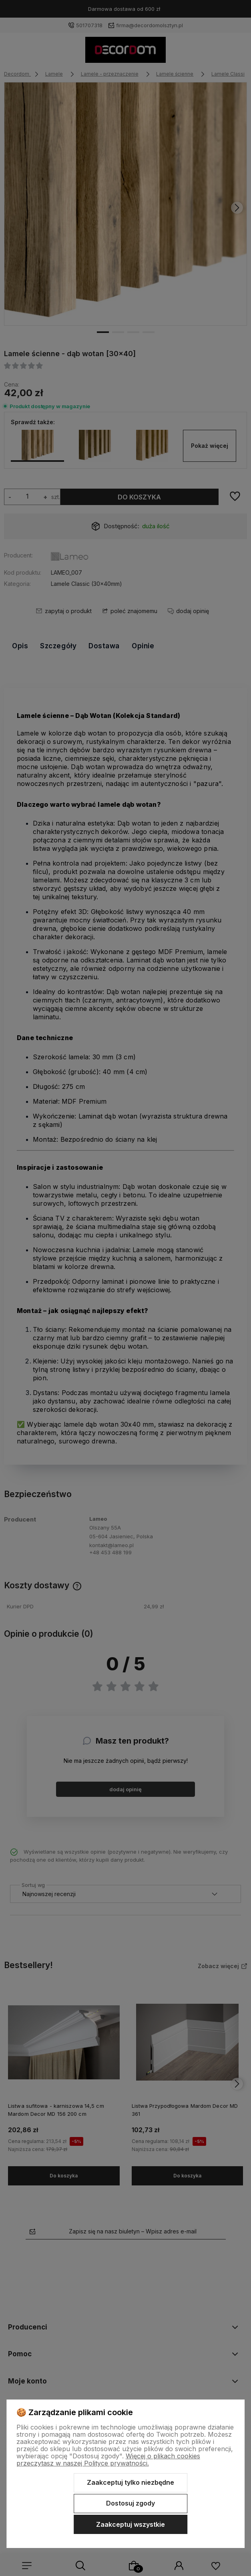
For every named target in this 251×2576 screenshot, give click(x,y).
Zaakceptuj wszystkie (130, 2524)
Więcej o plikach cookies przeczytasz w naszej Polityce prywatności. (108, 2459)
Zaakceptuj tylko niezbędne (130, 2482)
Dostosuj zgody (130, 2503)
